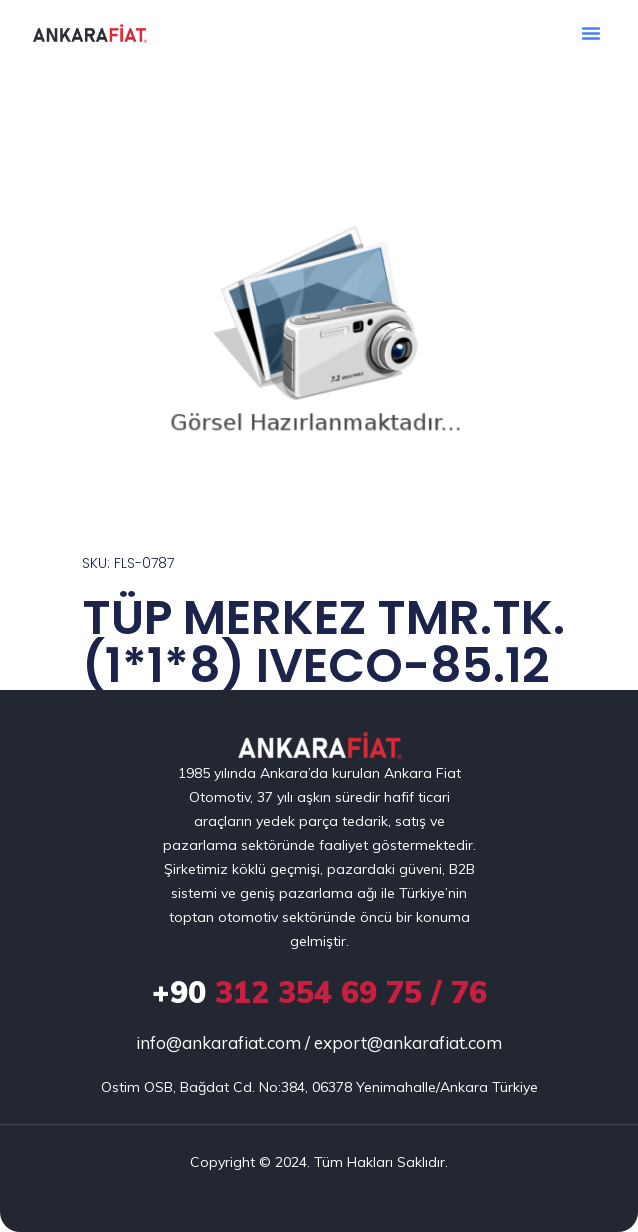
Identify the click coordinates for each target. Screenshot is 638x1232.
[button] (591, 33)
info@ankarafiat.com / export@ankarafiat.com (319, 1042)
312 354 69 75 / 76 (319, 992)
